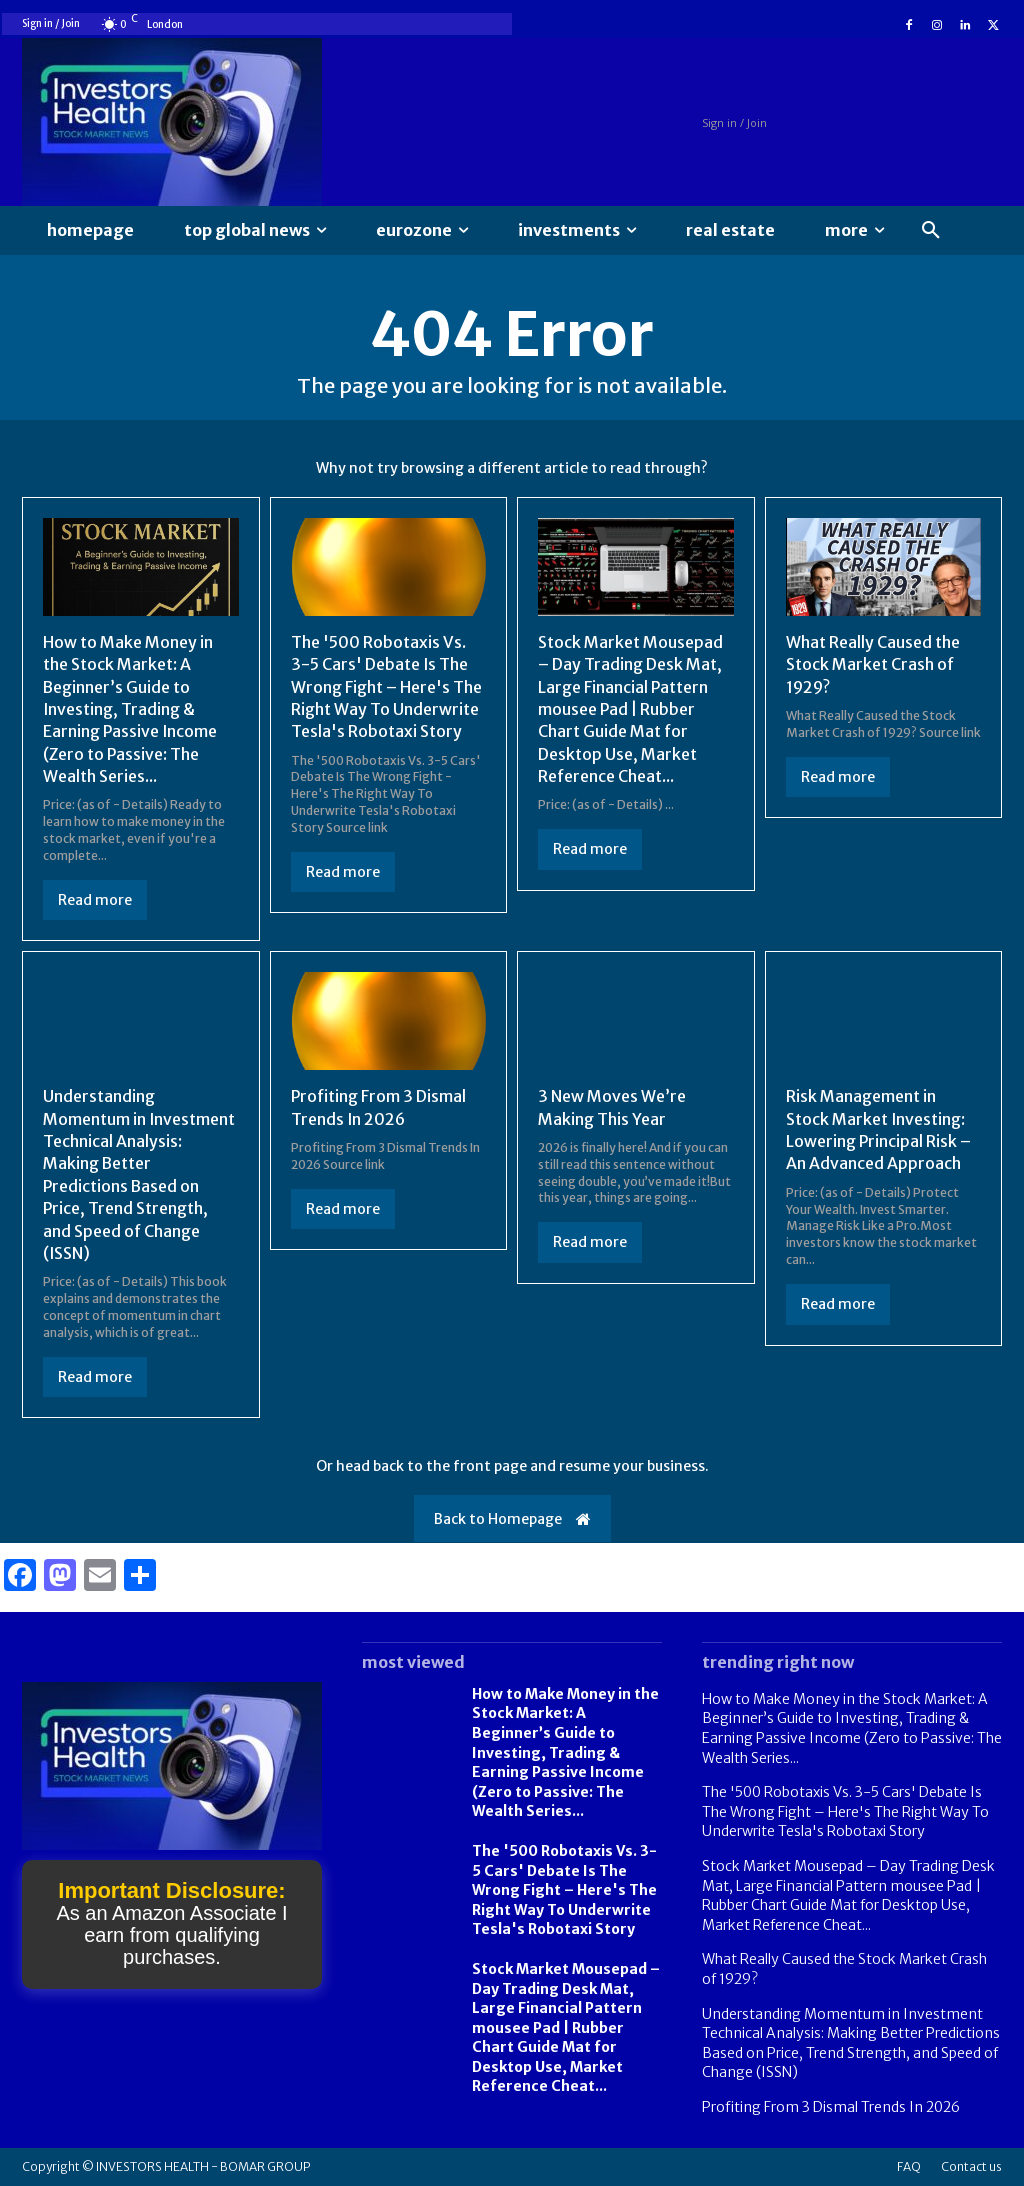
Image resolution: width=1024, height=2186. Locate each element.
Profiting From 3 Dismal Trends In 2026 (831, 2107)
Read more (95, 900)
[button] (931, 231)
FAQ (909, 2166)
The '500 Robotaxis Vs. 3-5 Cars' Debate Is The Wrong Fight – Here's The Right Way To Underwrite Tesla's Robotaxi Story (387, 687)
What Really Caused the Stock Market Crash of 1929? (874, 664)
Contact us (971, 2166)
